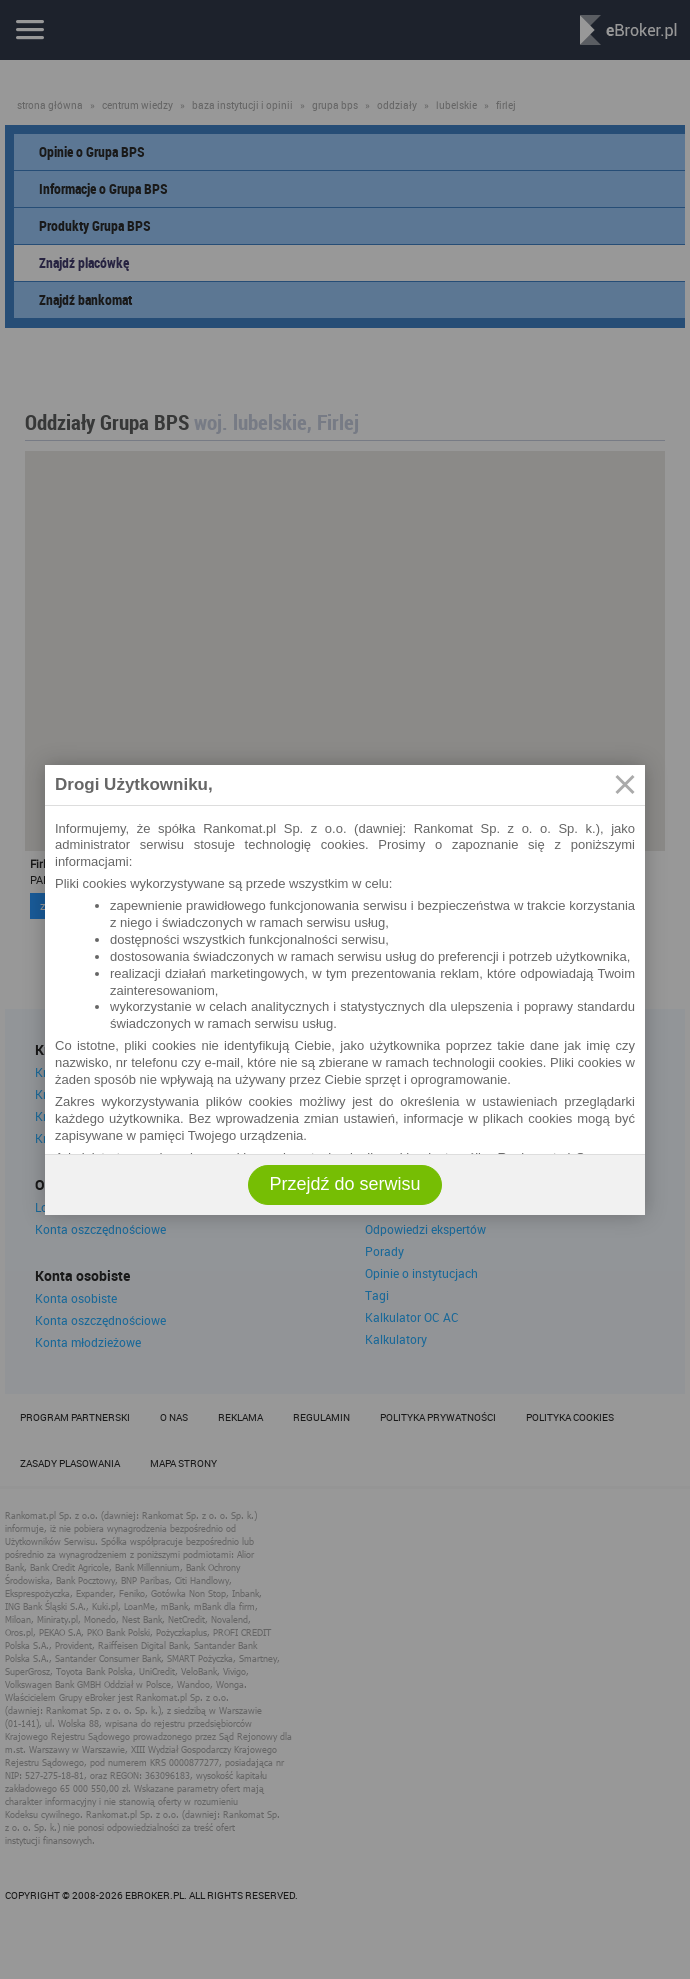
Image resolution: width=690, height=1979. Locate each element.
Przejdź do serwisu (344, 1184)
